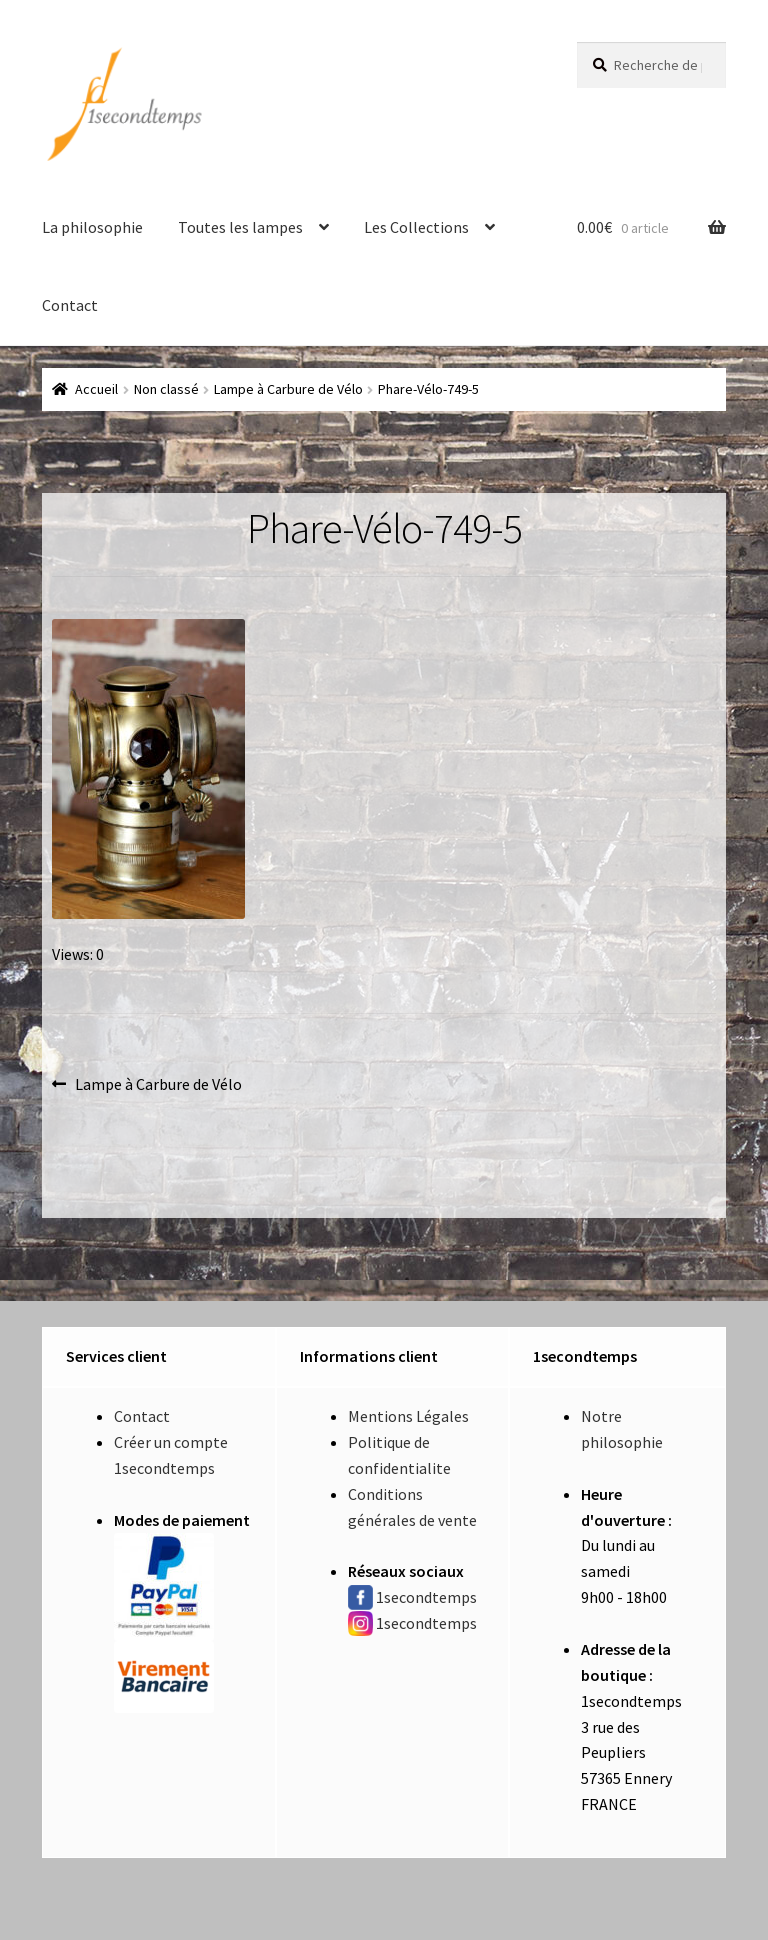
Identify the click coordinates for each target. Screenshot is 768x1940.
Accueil (96, 389)
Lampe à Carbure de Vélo (288, 389)
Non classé (166, 389)
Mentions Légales (408, 1416)
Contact (70, 305)
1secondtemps (426, 1597)
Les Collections (416, 227)
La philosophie (92, 227)
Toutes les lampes (240, 227)
